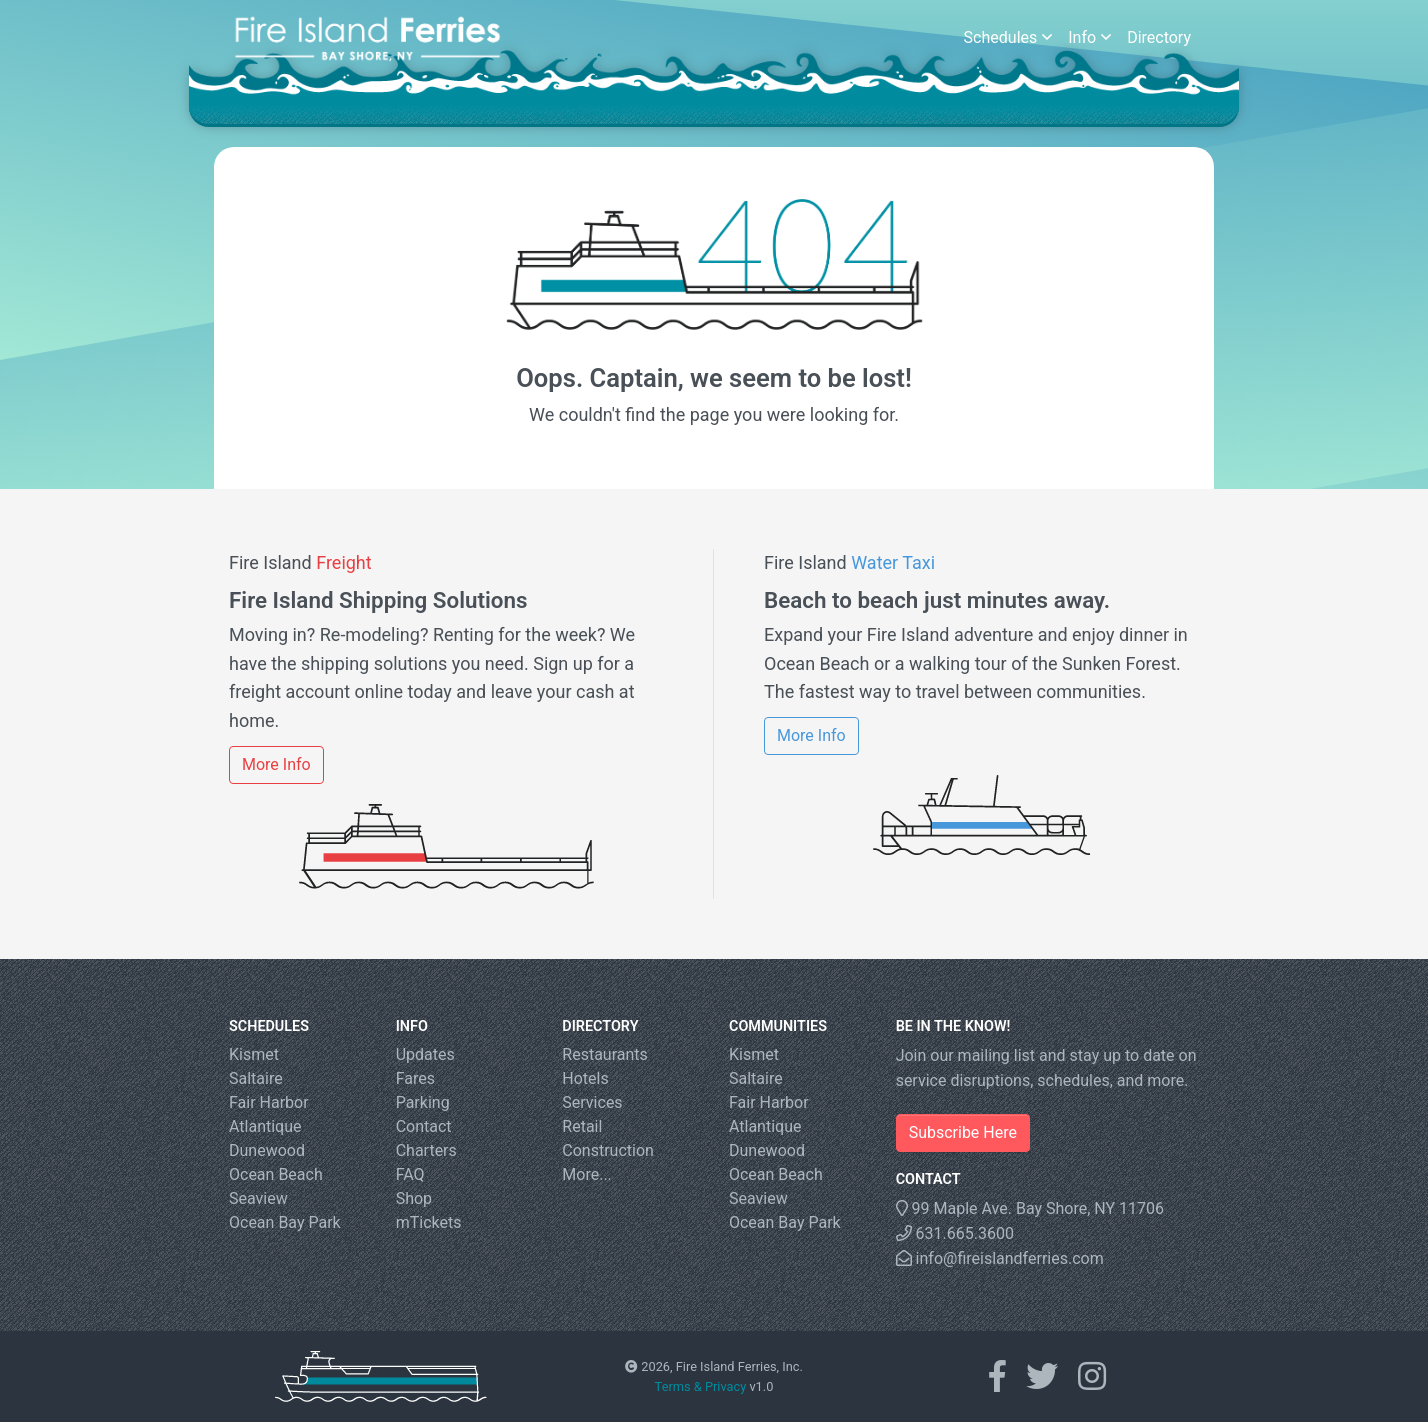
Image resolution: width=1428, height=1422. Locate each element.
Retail (582, 1126)
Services (592, 1102)
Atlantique (265, 1126)
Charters (426, 1150)
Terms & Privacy (701, 1386)
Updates (425, 1054)
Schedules (1008, 37)
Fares (415, 1078)
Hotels (585, 1078)
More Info (276, 764)
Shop (414, 1198)
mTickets (429, 1222)
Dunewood (267, 1150)
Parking (423, 1102)
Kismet (254, 1054)
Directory (1159, 37)
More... (587, 1174)
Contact (424, 1126)
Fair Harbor (269, 1102)
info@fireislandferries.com (1000, 1258)
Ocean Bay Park (285, 1222)
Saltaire (256, 1078)
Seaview (258, 1198)
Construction (608, 1150)
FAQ (410, 1174)
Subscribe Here (963, 1132)
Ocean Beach (276, 1174)
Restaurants (605, 1054)
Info (1089, 37)
